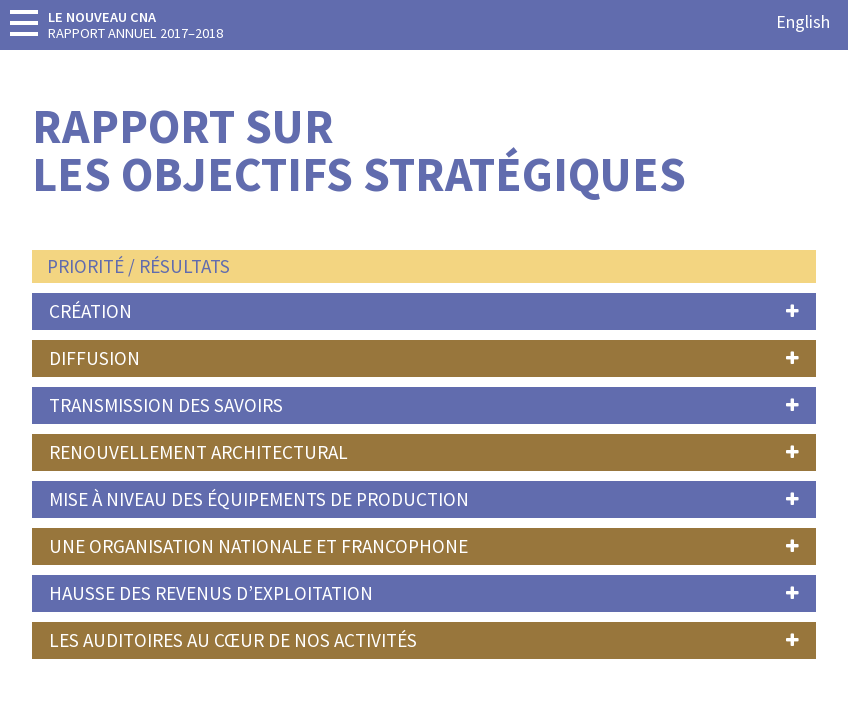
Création (90, 311)
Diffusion (94, 358)
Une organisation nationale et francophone (258, 546)
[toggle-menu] (24, 23)
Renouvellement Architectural (198, 452)
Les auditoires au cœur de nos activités (233, 640)
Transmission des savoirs (166, 405)
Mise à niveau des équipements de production (259, 499)
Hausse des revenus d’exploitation (211, 593)
